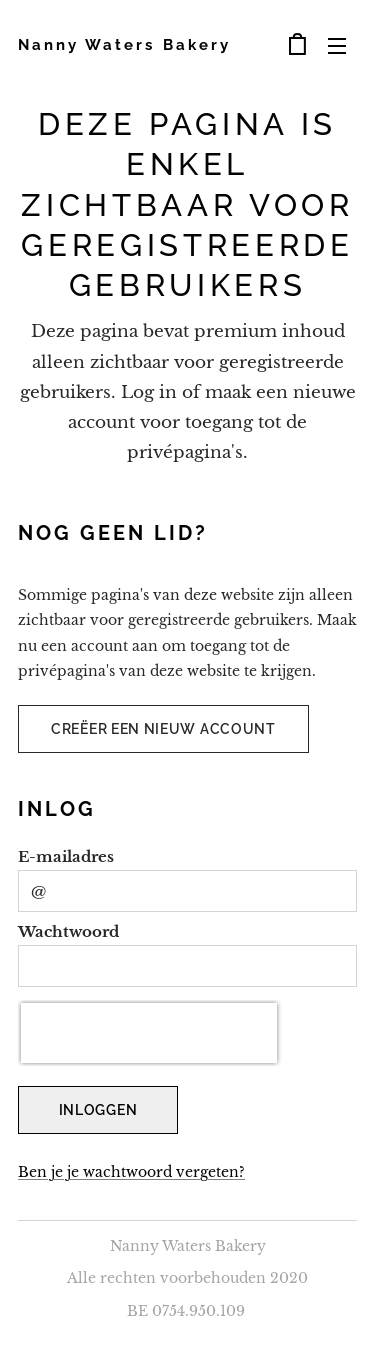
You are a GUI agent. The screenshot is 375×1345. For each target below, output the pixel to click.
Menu (337, 46)
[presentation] (149, 1033)
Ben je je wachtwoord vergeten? (131, 1173)
